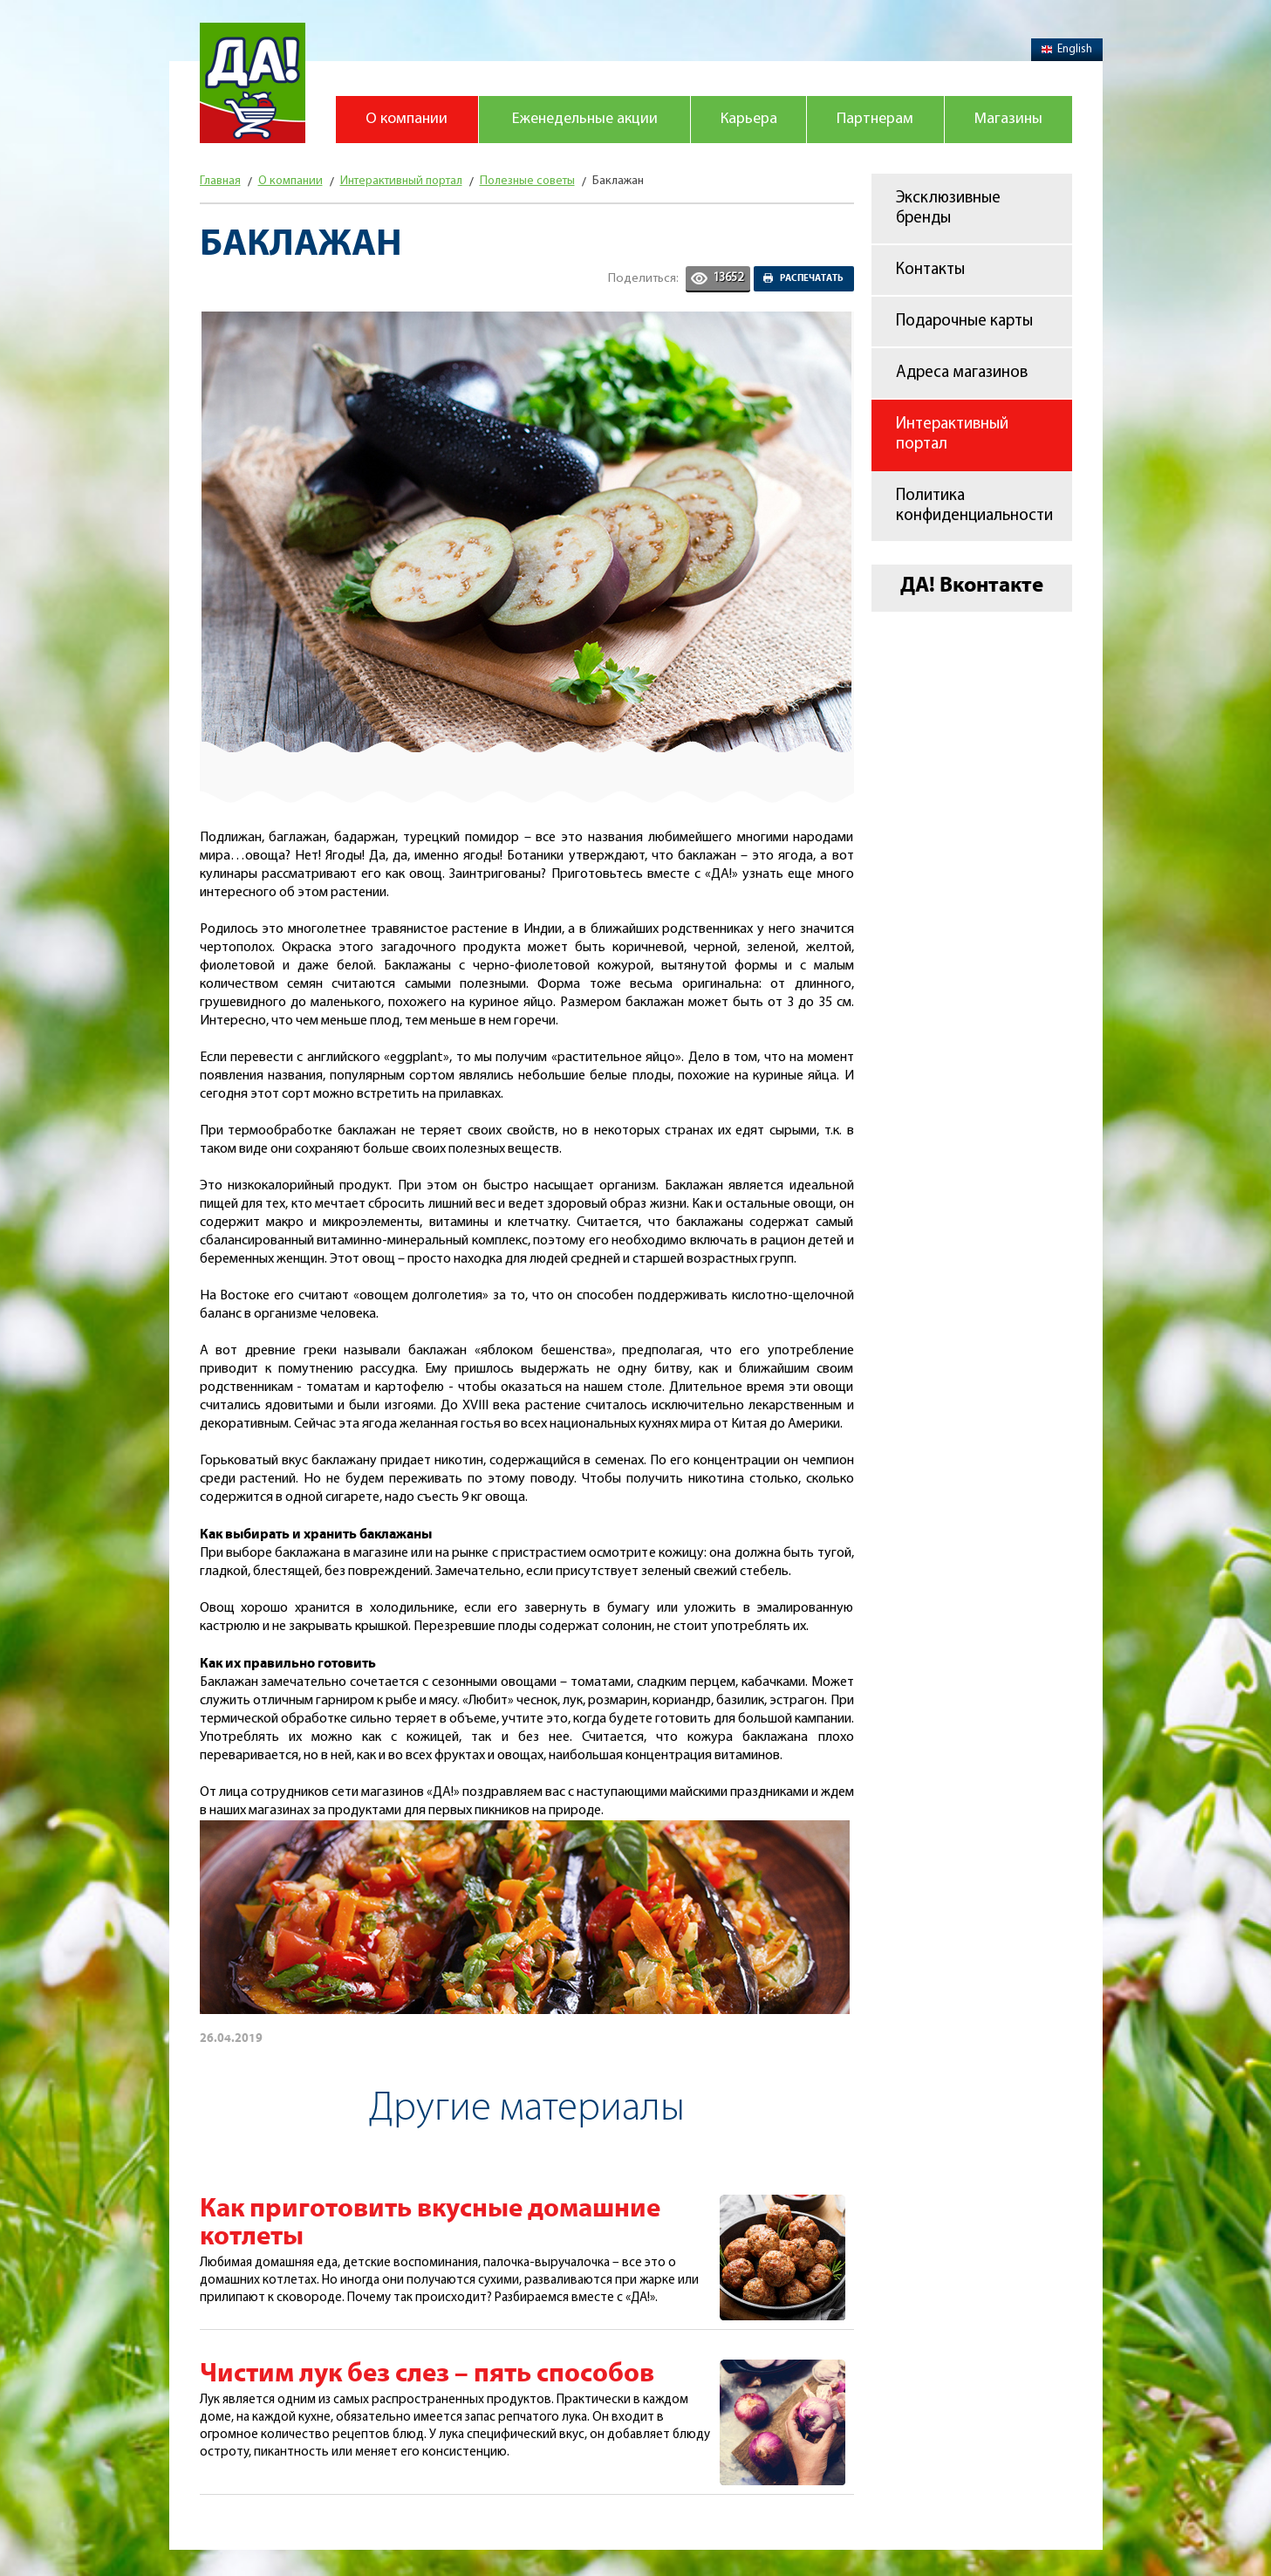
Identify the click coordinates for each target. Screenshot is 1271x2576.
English (1067, 49)
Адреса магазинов (962, 373)
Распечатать (812, 278)
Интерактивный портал (952, 434)
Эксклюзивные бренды (948, 208)
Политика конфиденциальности (974, 506)
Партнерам (875, 119)
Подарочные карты (964, 321)
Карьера (749, 119)
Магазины (1008, 119)
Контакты (930, 270)
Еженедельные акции (585, 119)
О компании (407, 119)
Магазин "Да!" (252, 83)
